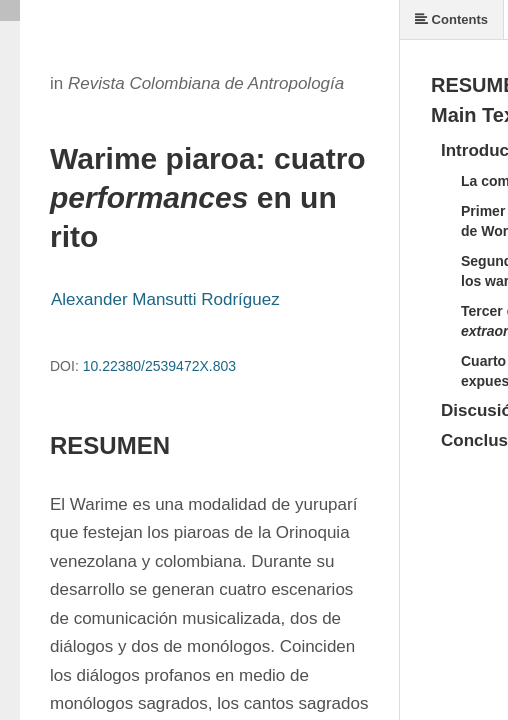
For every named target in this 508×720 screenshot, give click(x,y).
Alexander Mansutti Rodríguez (165, 299)
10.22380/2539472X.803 (159, 366)
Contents (451, 19)
